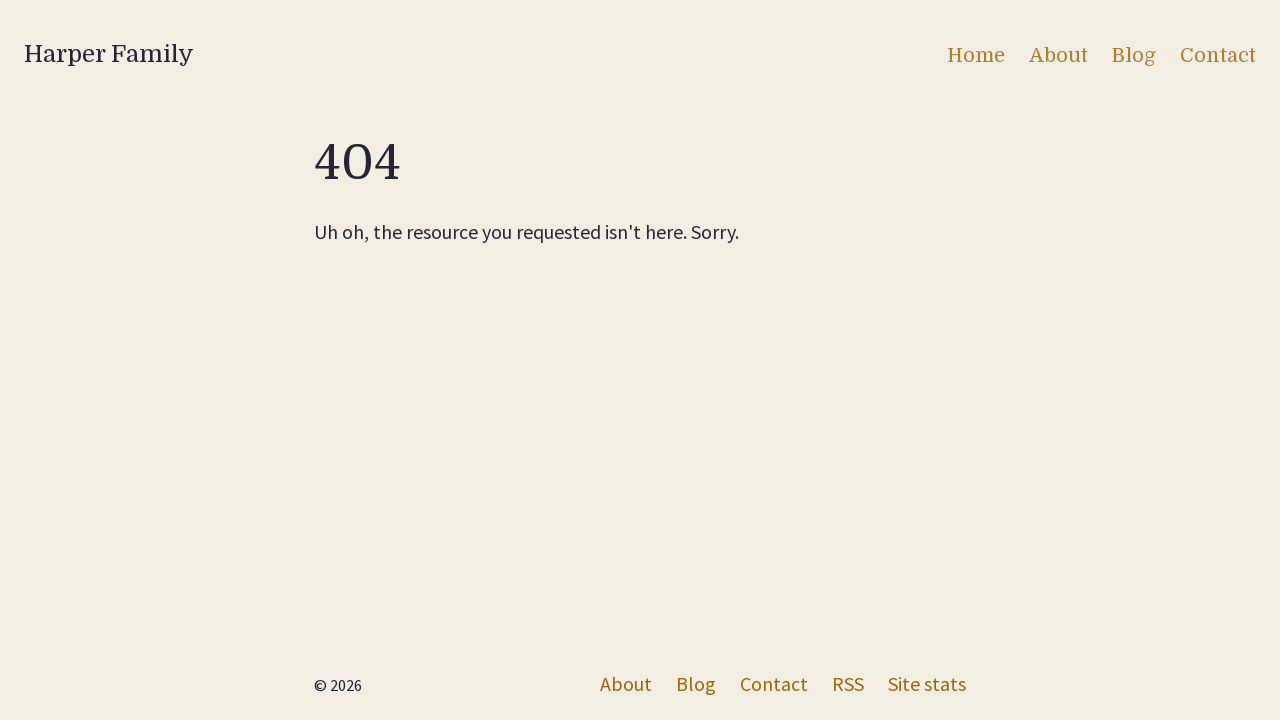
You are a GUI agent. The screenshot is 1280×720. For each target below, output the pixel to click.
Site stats (927, 683)
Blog (1134, 55)
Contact (1218, 55)
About (1058, 55)
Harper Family (109, 54)
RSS (848, 683)
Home (976, 55)
